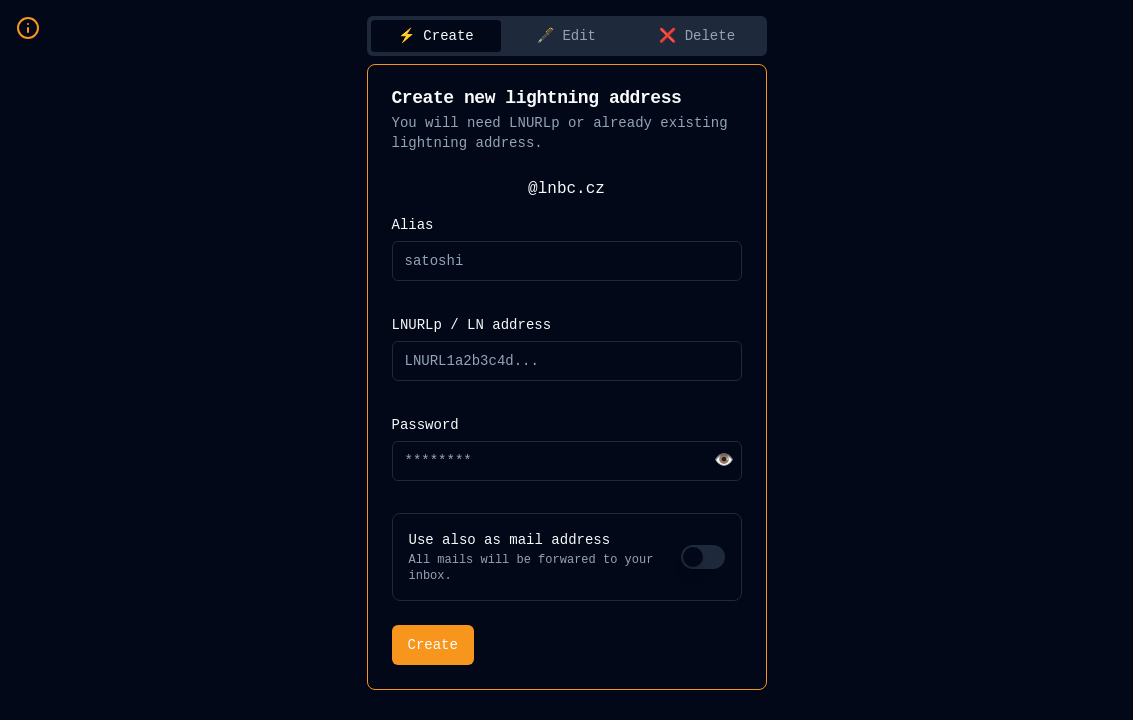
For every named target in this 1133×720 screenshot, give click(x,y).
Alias (413, 225)
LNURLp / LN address (472, 325)
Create (433, 645)
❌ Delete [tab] (697, 36)
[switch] (703, 557)
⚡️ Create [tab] (436, 36)
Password (425, 425)
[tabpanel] (567, 377)
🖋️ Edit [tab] (566, 36)
